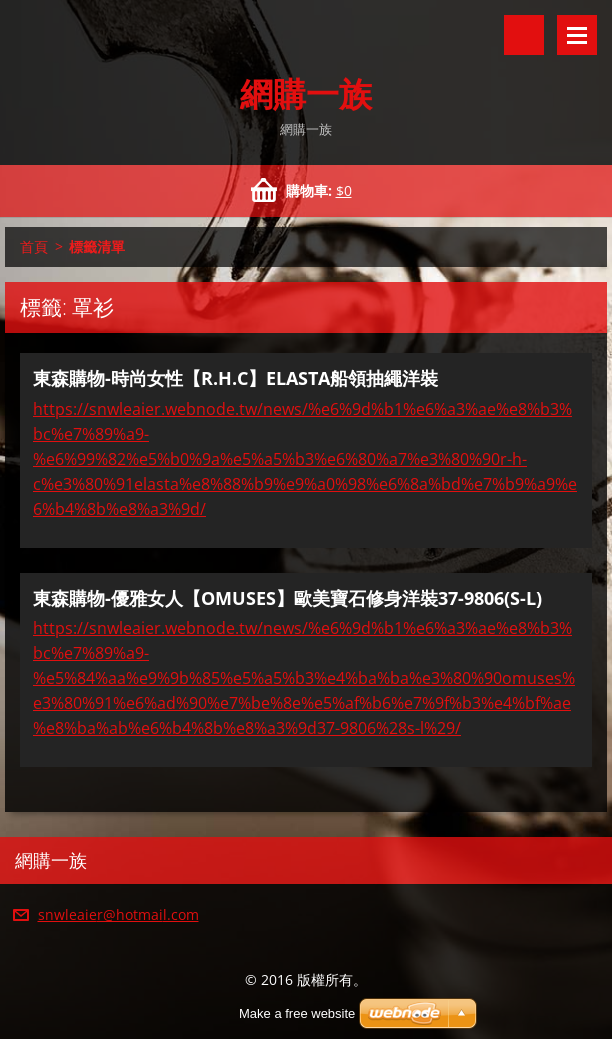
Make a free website (297, 1013)
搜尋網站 (524, 35)
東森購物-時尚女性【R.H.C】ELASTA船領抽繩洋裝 (235, 378)
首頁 (34, 246)
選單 (577, 35)
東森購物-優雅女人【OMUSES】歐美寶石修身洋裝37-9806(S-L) (287, 598)
